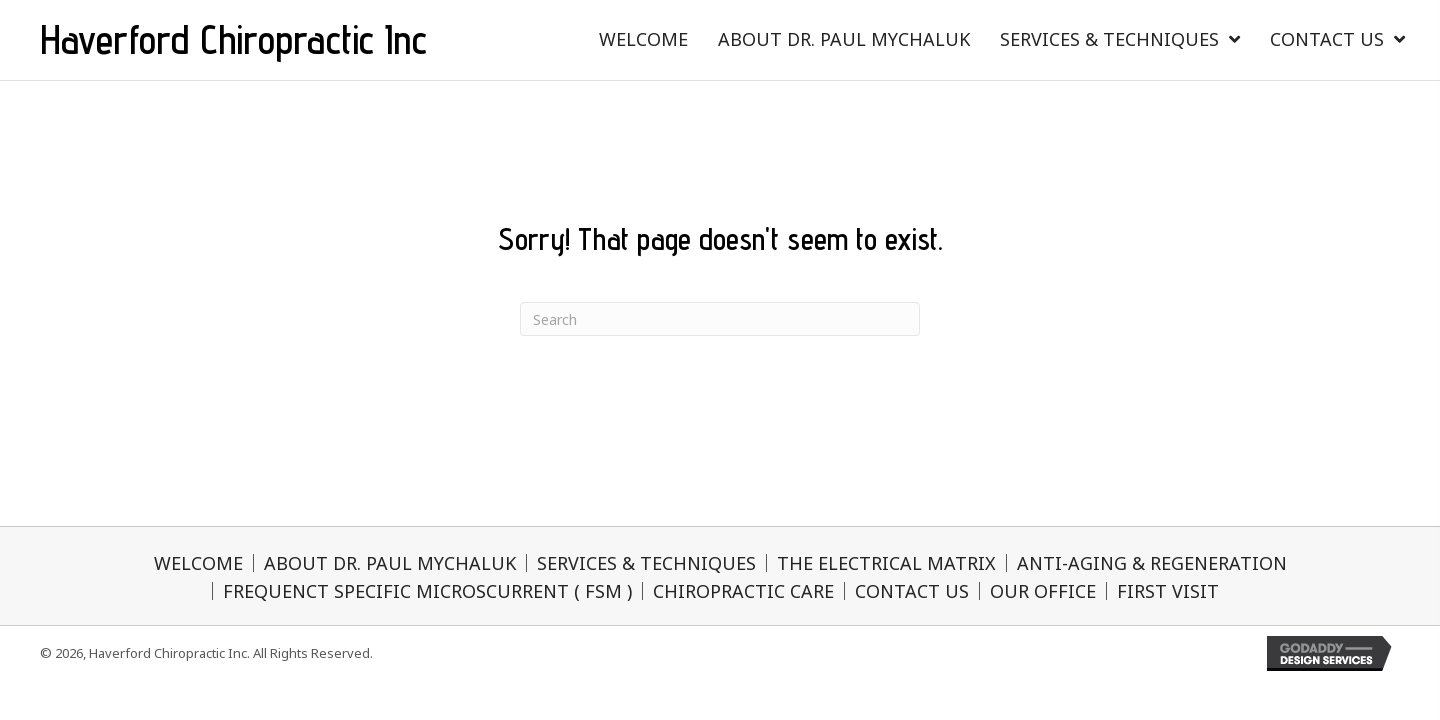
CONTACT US (912, 591)
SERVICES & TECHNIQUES (646, 563)
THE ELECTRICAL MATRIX (886, 563)
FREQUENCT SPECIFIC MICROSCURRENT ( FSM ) (427, 591)
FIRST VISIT (1168, 591)
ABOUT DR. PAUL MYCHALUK (390, 563)
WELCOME (198, 563)
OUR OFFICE (1043, 591)
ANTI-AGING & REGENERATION (1152, 563)
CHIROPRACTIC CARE (743, 591)
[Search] (720, 319)
